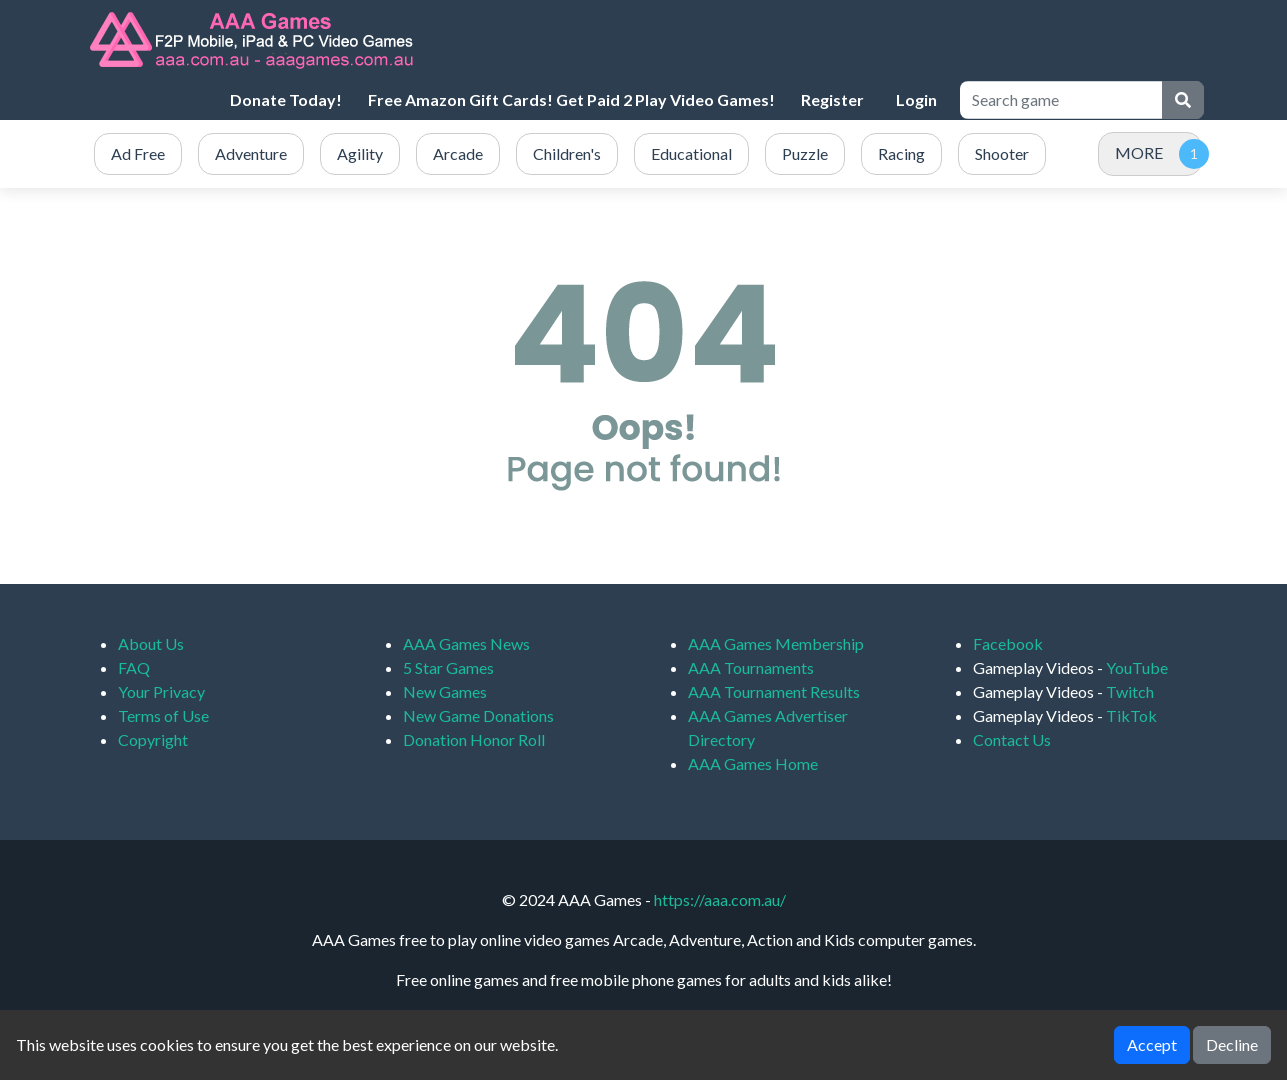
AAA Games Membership (776, 643)
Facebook (1008, 643)
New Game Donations (478, 715)
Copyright (153, 739)
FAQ (134, 667)
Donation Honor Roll (474, 739)
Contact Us (1012, 739)
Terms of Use (163, 715)
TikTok (1131, 715)
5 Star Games (448, 667)
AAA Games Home (753, 763)
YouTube (1137, 667)
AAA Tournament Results (774, 691)
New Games (445, 691)
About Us (151, 643)
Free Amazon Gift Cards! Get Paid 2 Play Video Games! (571, 99)
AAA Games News (466, 643)
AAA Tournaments (751, 667)
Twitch (1130, 691)
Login (916, 99)
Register (832, 99)
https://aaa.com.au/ (720, 899)
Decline (1232, 1044)
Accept (1152, 1044)
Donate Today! (286, 99)
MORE (1139, 152)
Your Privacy (161, 691)
